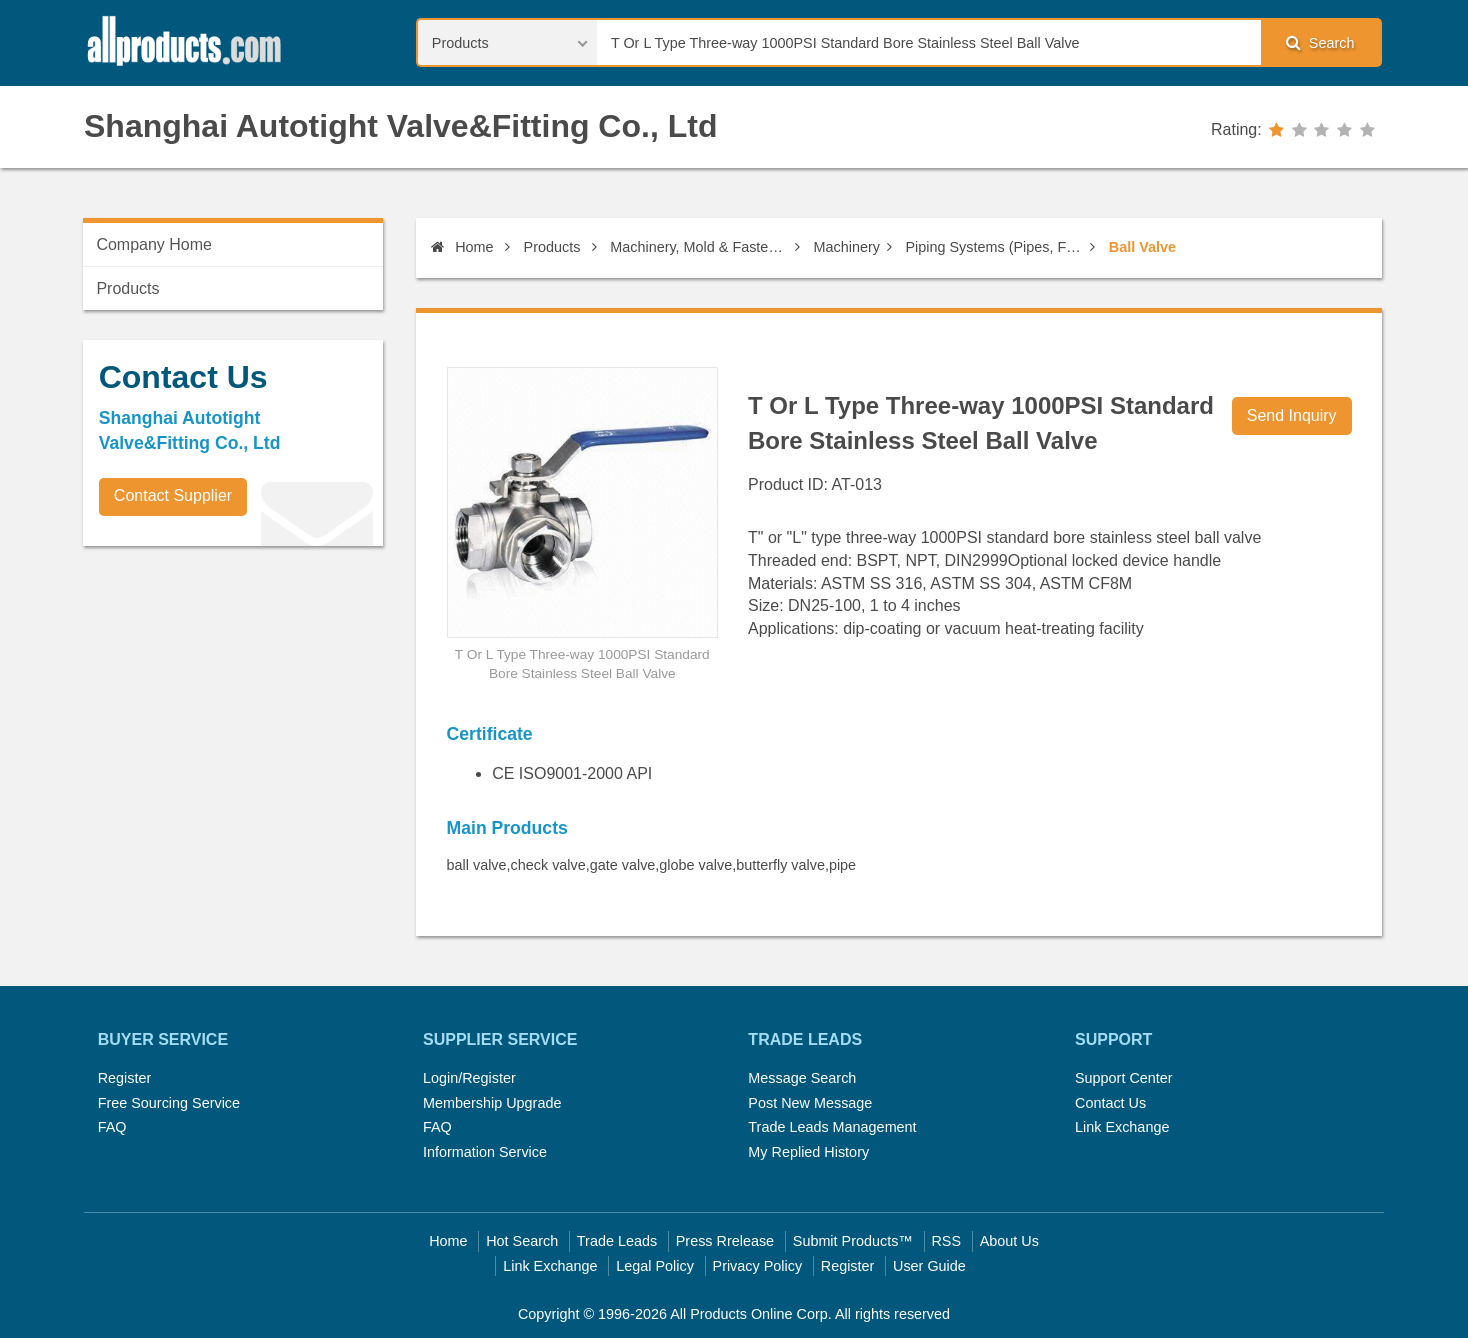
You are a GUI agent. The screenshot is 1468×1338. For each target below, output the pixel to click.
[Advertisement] (233, 701)
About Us (1009, 1241)
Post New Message (810, 1103)
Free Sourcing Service (169, 1103)
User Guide (929, 1266)
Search (1320, 42)
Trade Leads (617, 1241)
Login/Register (469, 1078)
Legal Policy (655, 1266)
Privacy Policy (758, 1266)
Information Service (485, 1152)
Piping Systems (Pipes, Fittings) (995, 247)
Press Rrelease (725, 1241)
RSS (946, 1241)
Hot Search (522, 1241)
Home (462, 247)
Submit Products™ (853, 1241)
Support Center (1124, 1078)
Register (125, 1078)
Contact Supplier (173, 495)
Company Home (154, 244)
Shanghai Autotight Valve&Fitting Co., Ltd (400, 126)
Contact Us (1110, 1103)
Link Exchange (1122, 1127)
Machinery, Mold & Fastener (699, 247)
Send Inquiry (1292, 415)
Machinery (847, 247)
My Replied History (808, 1152)
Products (552, 247)
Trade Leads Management (832, 1127)
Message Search (802, 1078)
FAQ (112, 1127)
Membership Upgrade (492, 1103)
